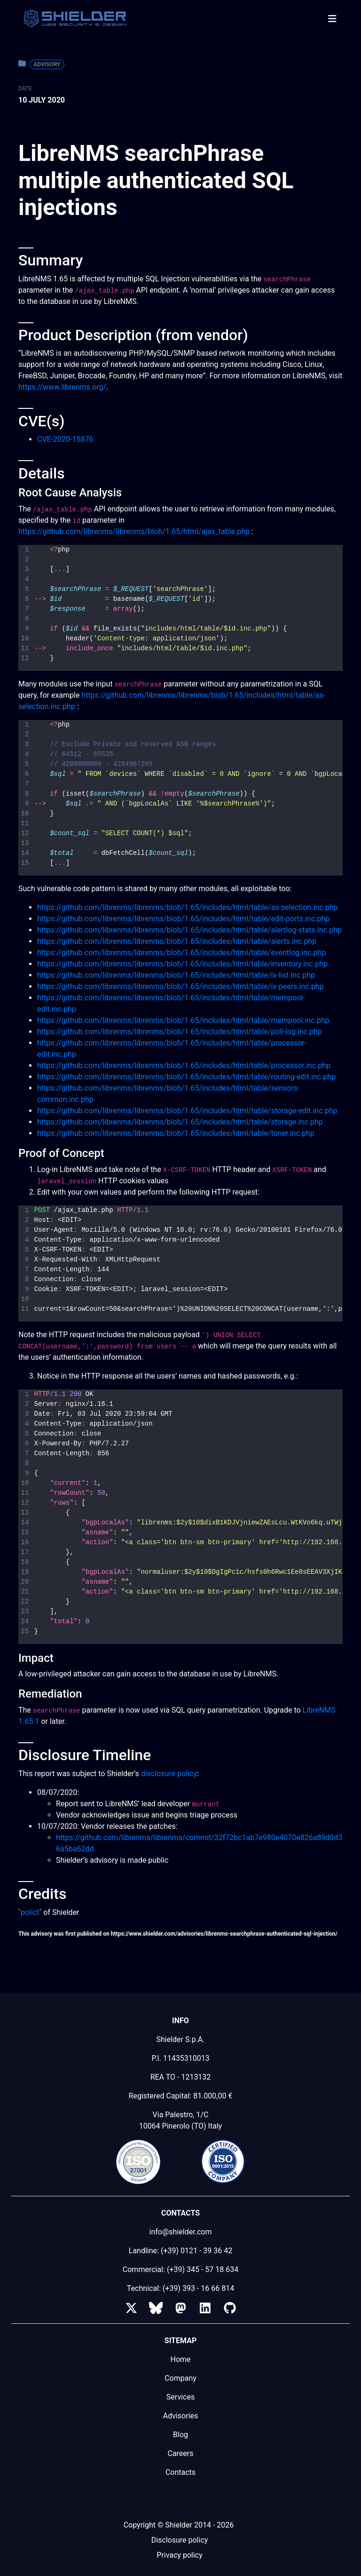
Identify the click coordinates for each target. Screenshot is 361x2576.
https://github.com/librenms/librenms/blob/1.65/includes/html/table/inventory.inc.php (182, 963)
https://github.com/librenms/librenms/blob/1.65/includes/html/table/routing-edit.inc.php (186, 1076)
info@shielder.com (180, 2231)
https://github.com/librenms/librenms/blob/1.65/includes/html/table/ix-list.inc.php (176, 975)
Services (180, 2397)
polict (30, 1912)
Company (180, 2378)
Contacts (180, 2472)
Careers (180, 2453)
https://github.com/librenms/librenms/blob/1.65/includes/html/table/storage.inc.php (180, 1121)
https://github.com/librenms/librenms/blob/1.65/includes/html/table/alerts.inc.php (176, 941)
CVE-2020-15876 (65, 439)
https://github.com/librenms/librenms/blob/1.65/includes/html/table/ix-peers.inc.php (180, 986)
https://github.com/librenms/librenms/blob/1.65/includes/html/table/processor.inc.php (183, 1065)
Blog (180, 2434)
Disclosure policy (179, 2540)
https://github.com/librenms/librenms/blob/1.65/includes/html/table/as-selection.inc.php (187, 907)
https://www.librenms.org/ (62, 387)
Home (180, 2359)
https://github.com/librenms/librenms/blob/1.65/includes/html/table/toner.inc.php (175, 1133)
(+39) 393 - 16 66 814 (198, 2288)
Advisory (47, 64)
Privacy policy (180, 2555)
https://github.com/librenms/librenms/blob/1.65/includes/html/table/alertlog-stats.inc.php (189, 929)
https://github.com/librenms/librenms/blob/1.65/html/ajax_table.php (134, 531)
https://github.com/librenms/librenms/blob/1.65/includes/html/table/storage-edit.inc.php (187, 1110)
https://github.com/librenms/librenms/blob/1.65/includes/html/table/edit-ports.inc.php (183, 918)
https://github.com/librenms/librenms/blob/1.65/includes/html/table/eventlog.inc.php (181, 952)
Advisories (180, 2415)
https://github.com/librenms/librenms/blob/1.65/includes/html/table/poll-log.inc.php (179, 1031)
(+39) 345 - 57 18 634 (202, 2269)
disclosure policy (169, 1773)
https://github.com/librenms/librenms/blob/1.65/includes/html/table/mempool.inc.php (183, 1020)
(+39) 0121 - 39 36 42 (196, 2250)
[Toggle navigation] (332, 19)
